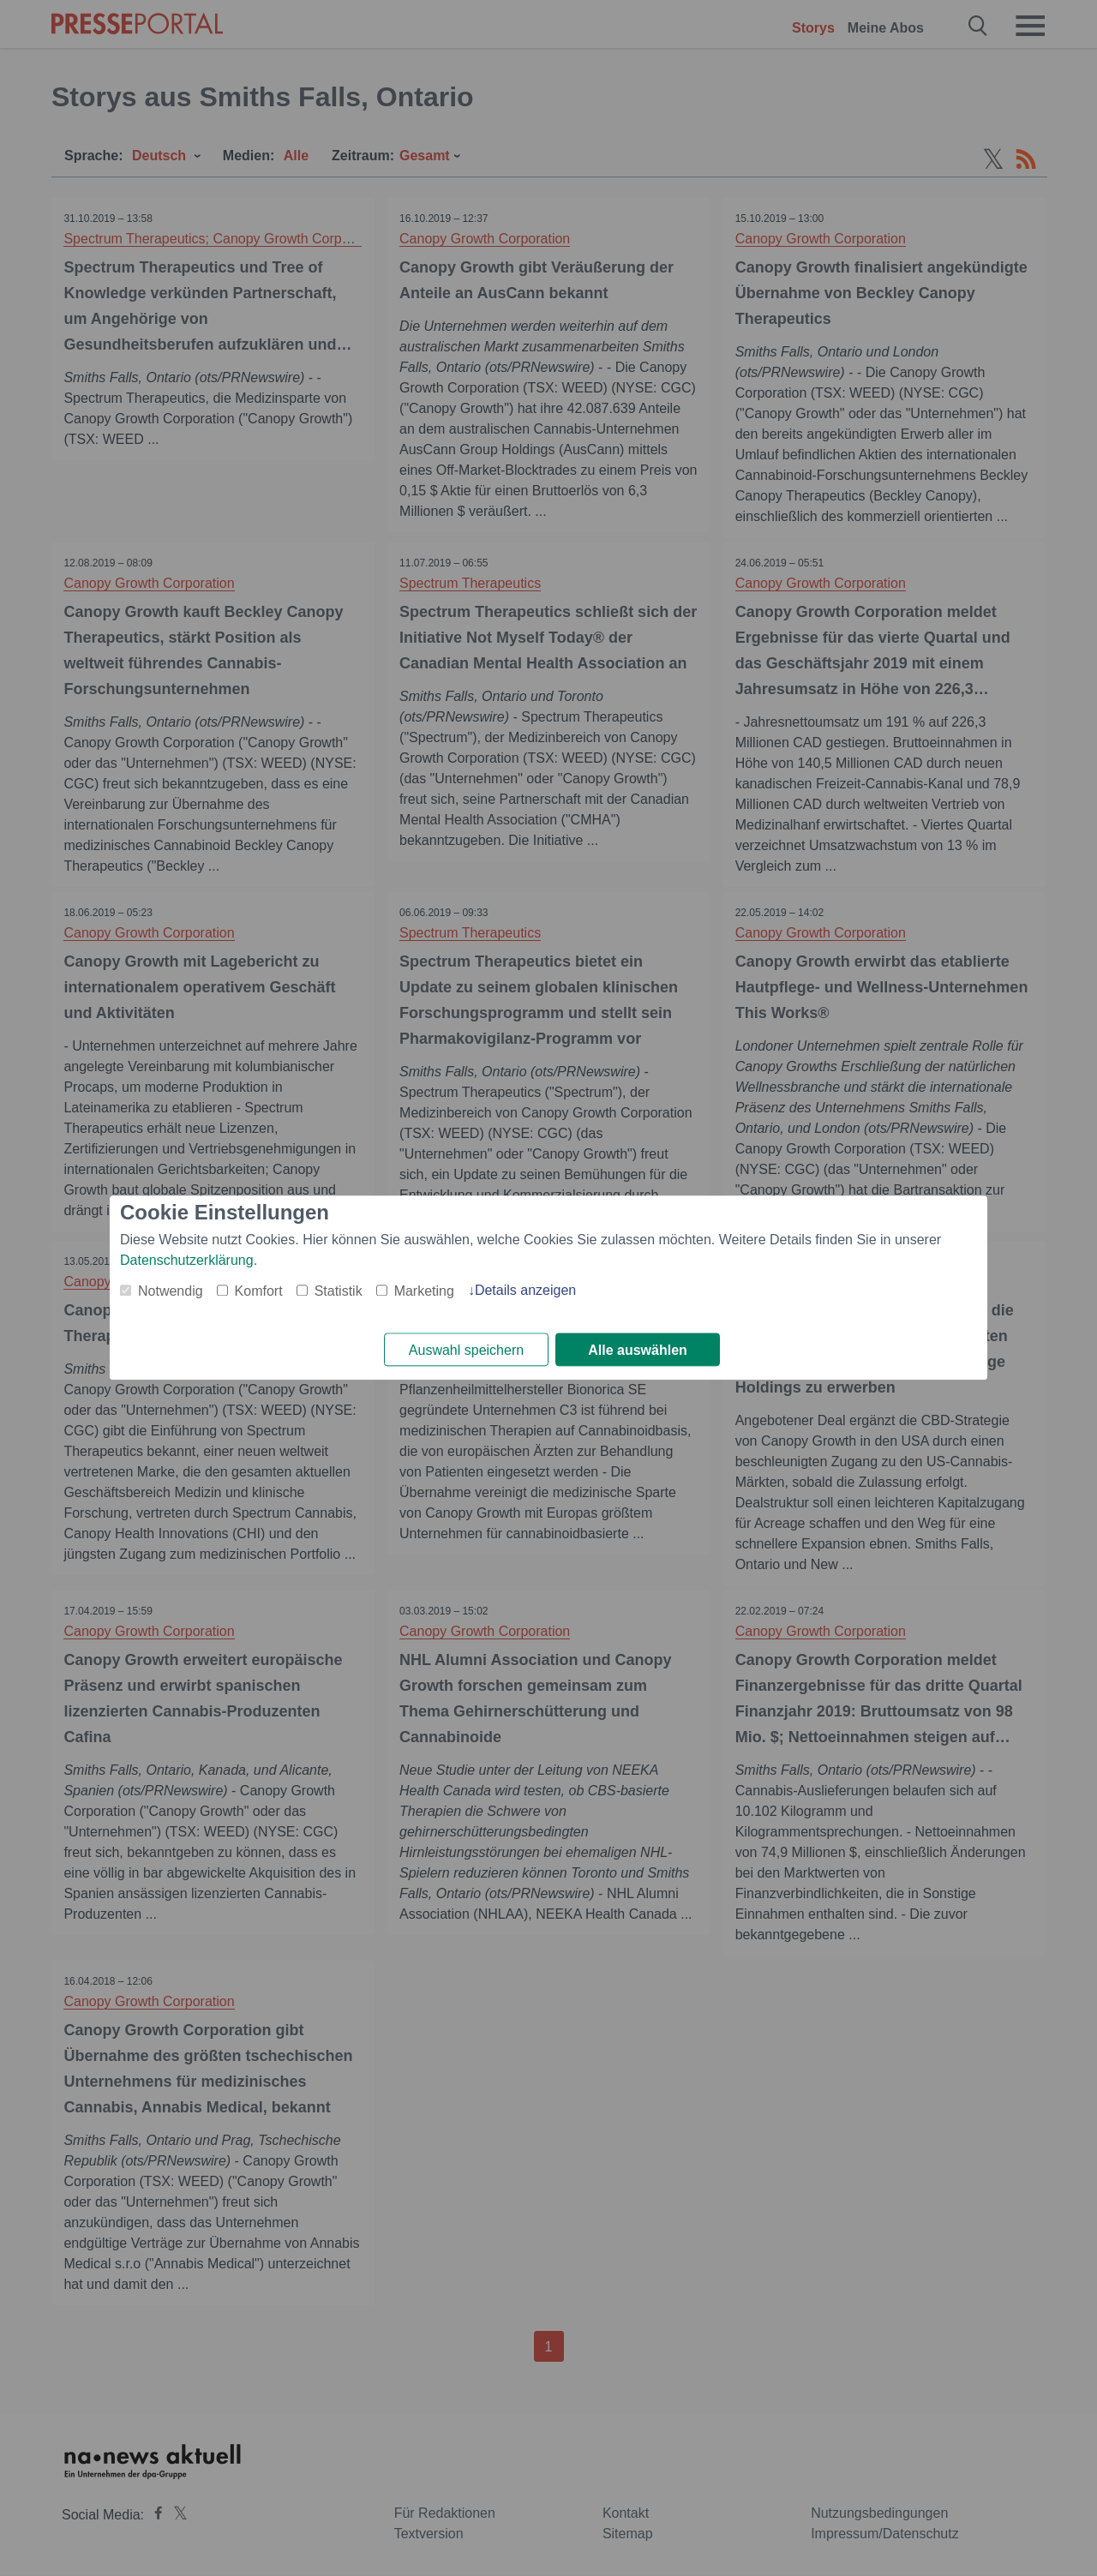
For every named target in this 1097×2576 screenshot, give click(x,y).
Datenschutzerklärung (187, 1260)
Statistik (339, 1291)
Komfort (259, 1291)
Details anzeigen (525, 1290)
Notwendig (170, 1291)
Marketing (424, 1291)
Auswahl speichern (466, 1350)
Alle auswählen (637, 1350)
